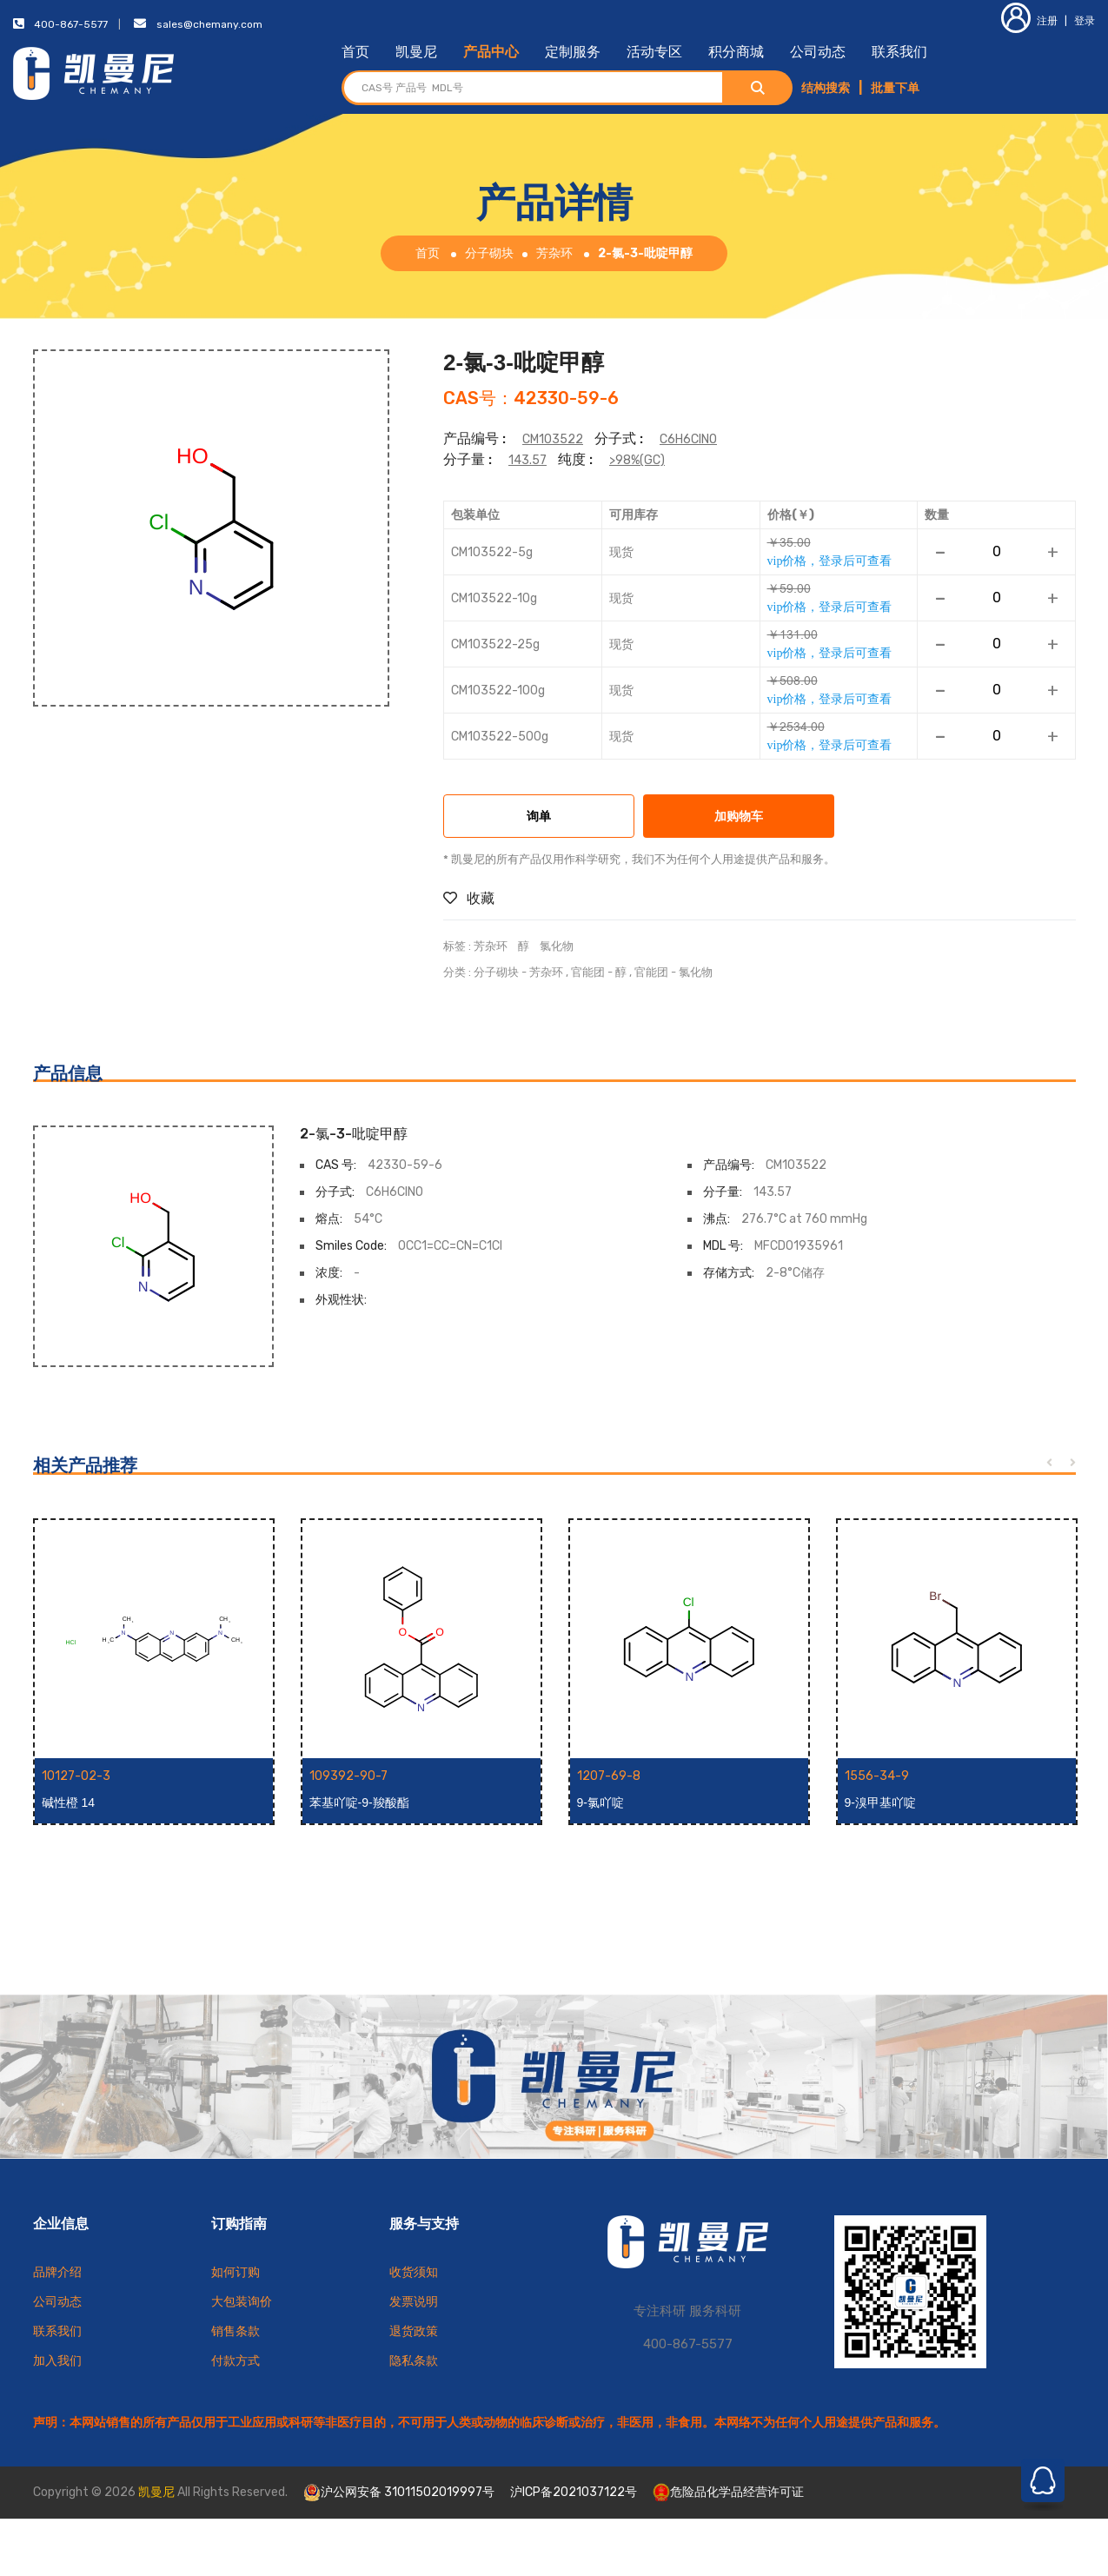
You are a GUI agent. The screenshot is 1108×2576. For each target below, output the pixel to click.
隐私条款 (413, 2361)
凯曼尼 (416, 51)
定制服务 (572, 51)
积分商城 (736, 51)
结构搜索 (825, 88)
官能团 (588, 972)
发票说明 (413, 2301)
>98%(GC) (637, 460)
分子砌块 (489, 253)
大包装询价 (241, 2301)
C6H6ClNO (688, 439)
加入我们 (57, 2361)
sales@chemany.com (209, 24)
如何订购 (235, 2272)
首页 (355, 51)
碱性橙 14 (68, 1802)
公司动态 (818, 51)
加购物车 (738, 817)
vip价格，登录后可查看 (829, 561)
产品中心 (491, 51)
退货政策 (413, 2331)
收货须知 (413, 2272)
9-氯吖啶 (600, 1802)
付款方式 (235, 2361)
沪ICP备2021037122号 (573, 2492)
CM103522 (552, 439)
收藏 (468, 898)
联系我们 (899, 51)
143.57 (527, 460)
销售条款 (235, 2331)
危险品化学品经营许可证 (728, 2492)
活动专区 (654, 51)
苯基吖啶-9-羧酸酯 (359, 1802)
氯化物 (557, 946)
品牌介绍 (57, 2272)
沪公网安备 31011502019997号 (398, 2492)
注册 (1029, 21)
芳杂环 (554, 253)
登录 (1084, 21)
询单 (539, 817)
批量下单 (895, 88)
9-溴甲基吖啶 (880, 1802)
